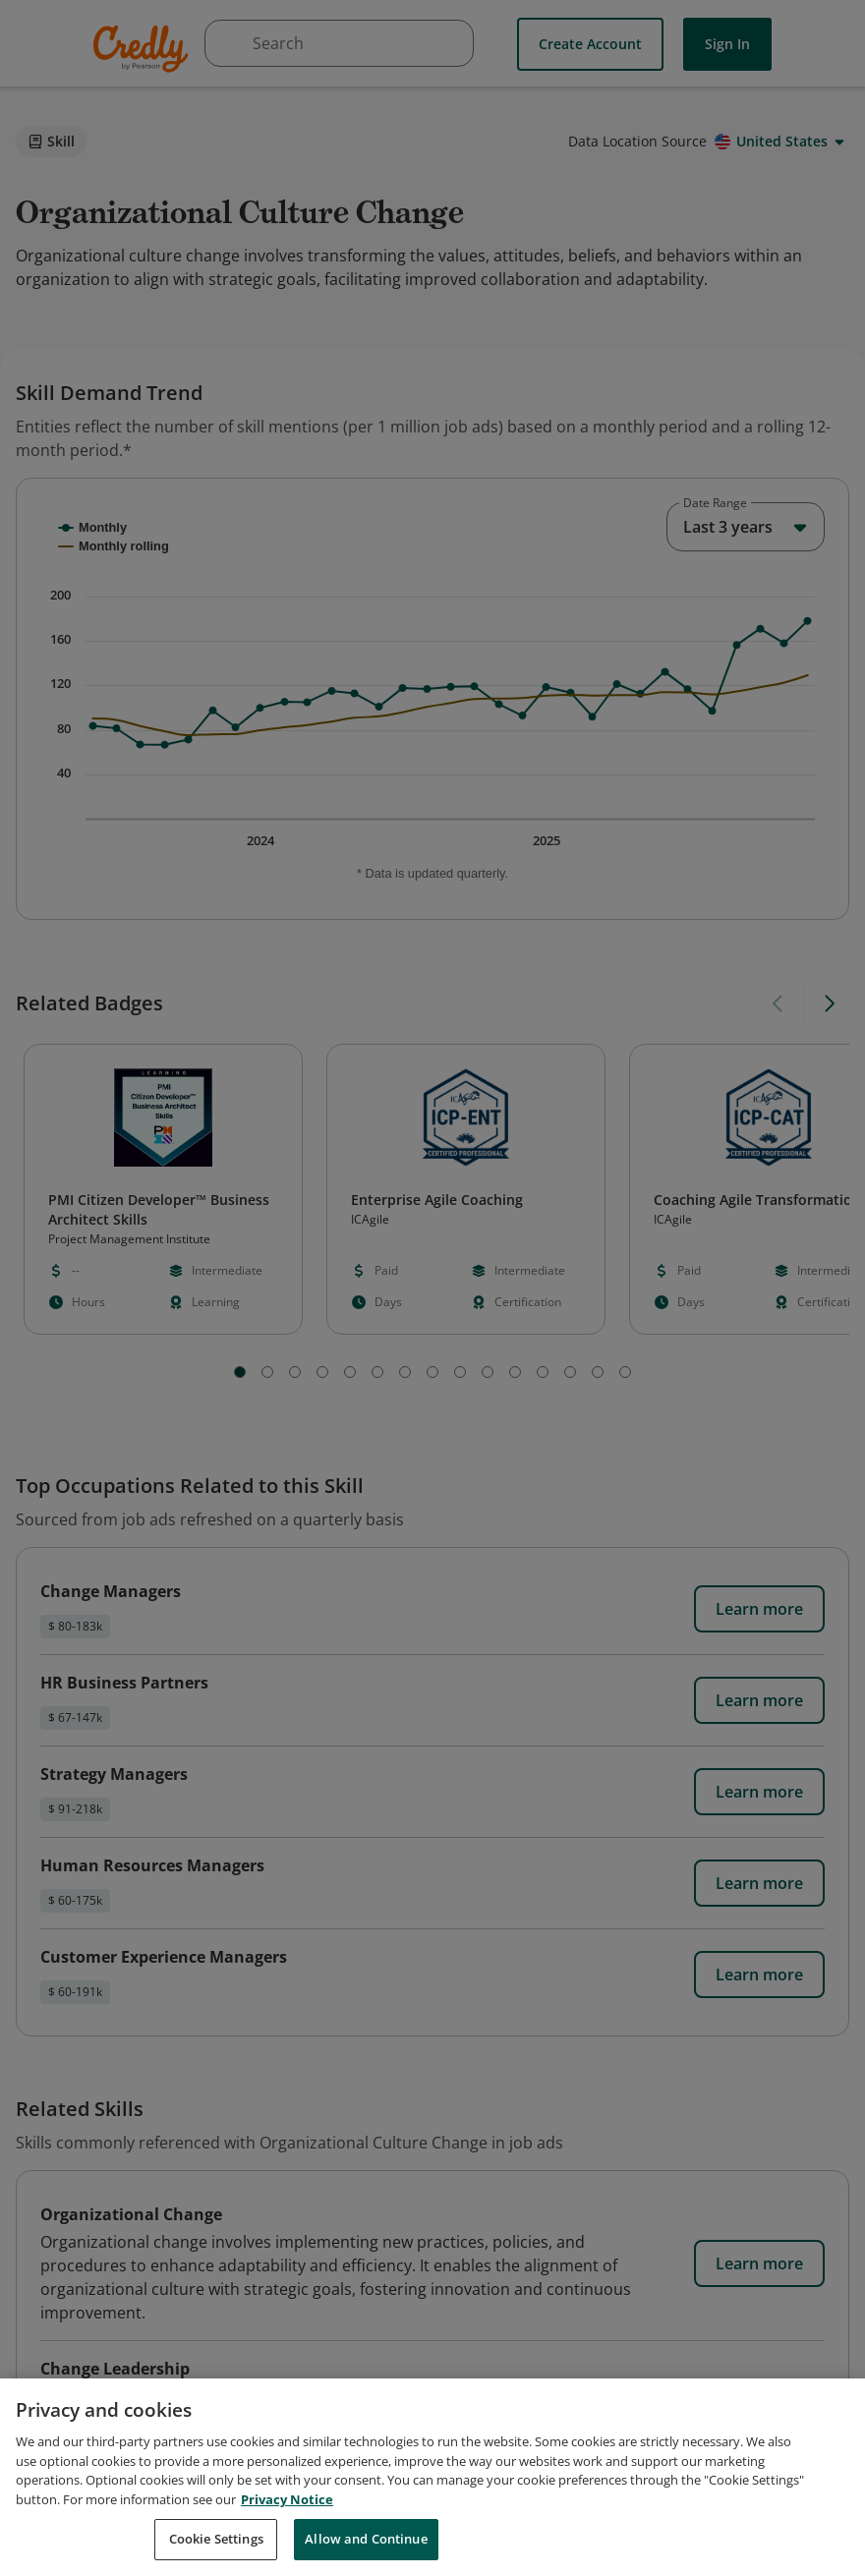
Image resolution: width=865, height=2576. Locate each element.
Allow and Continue (366, 2549)
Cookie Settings (216, 2549)
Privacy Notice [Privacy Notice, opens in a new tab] (287, 2509)
